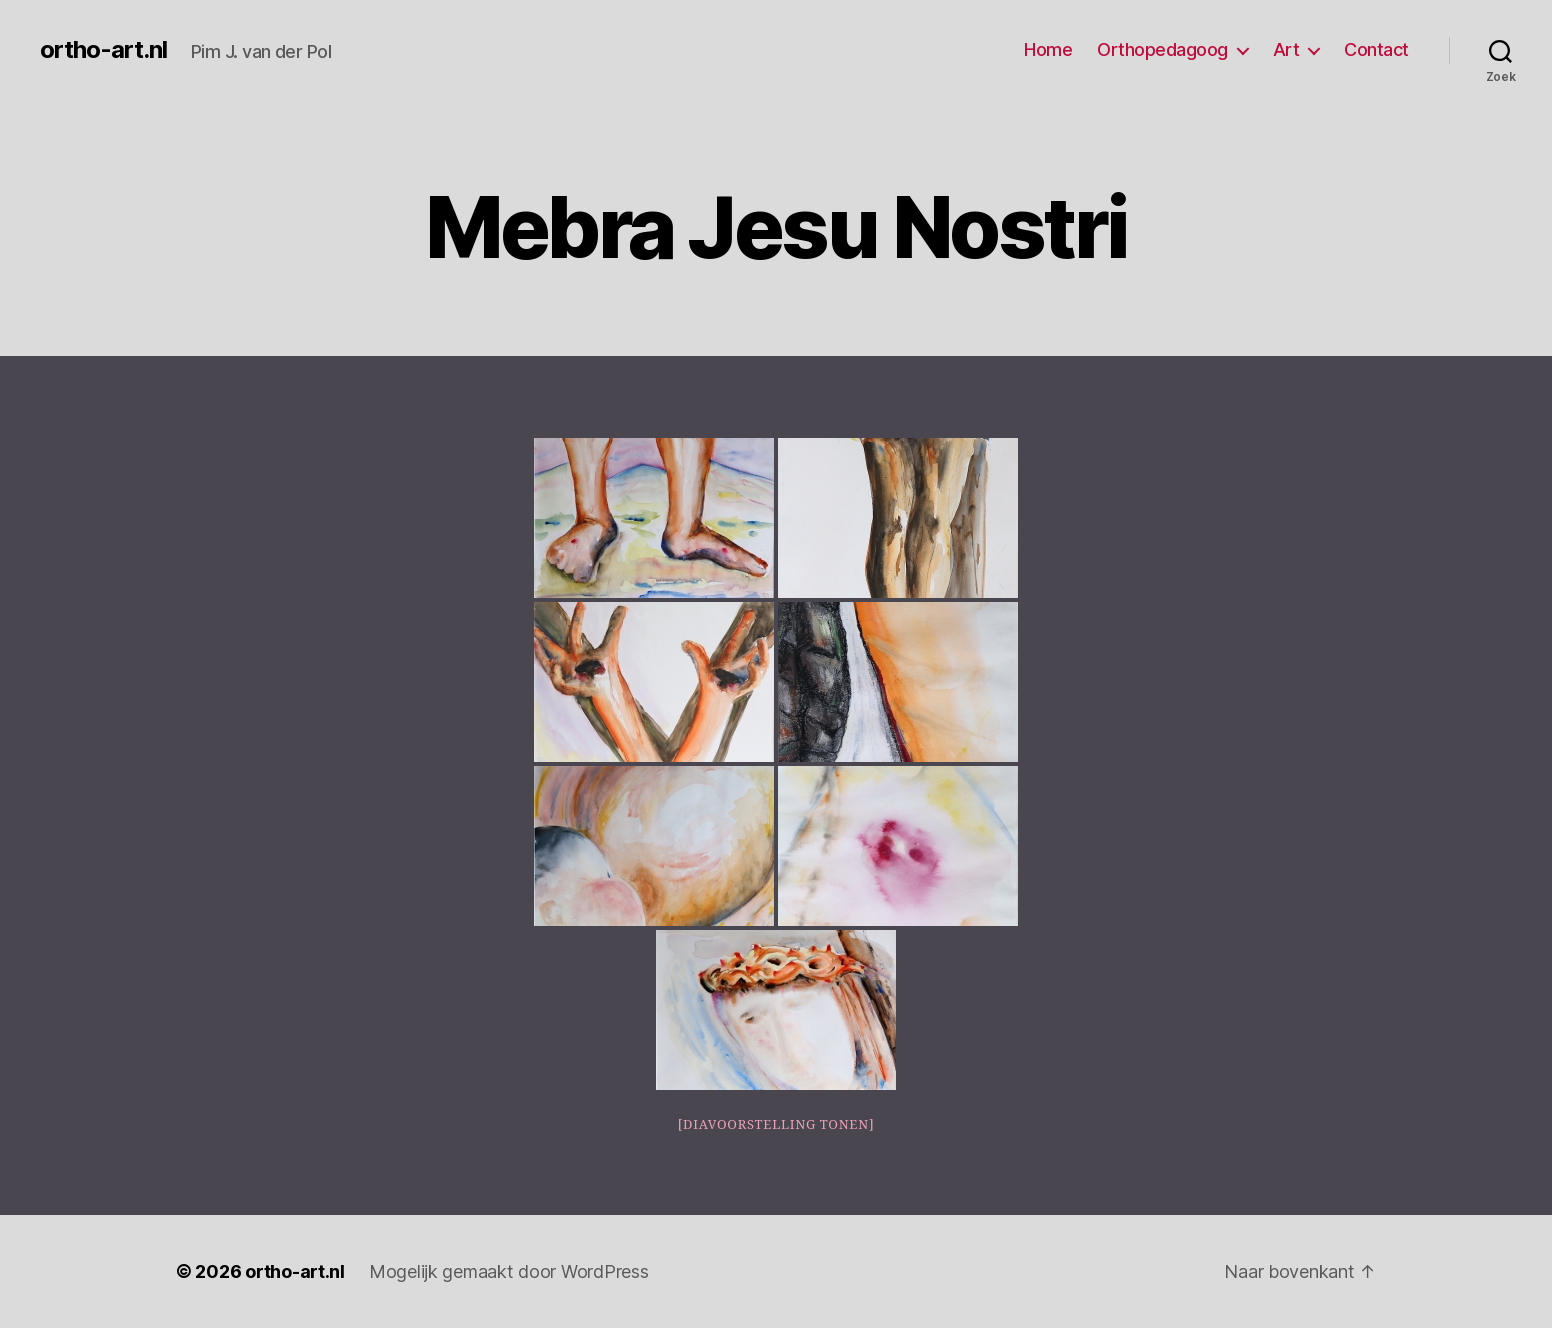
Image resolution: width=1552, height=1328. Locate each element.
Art (1286, 49)
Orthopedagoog (1162, 49)
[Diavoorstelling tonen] (776, 1125)
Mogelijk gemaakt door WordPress (509, 1271)
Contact (1376, 49)
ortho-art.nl (103, 50)
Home (1048, 49)
